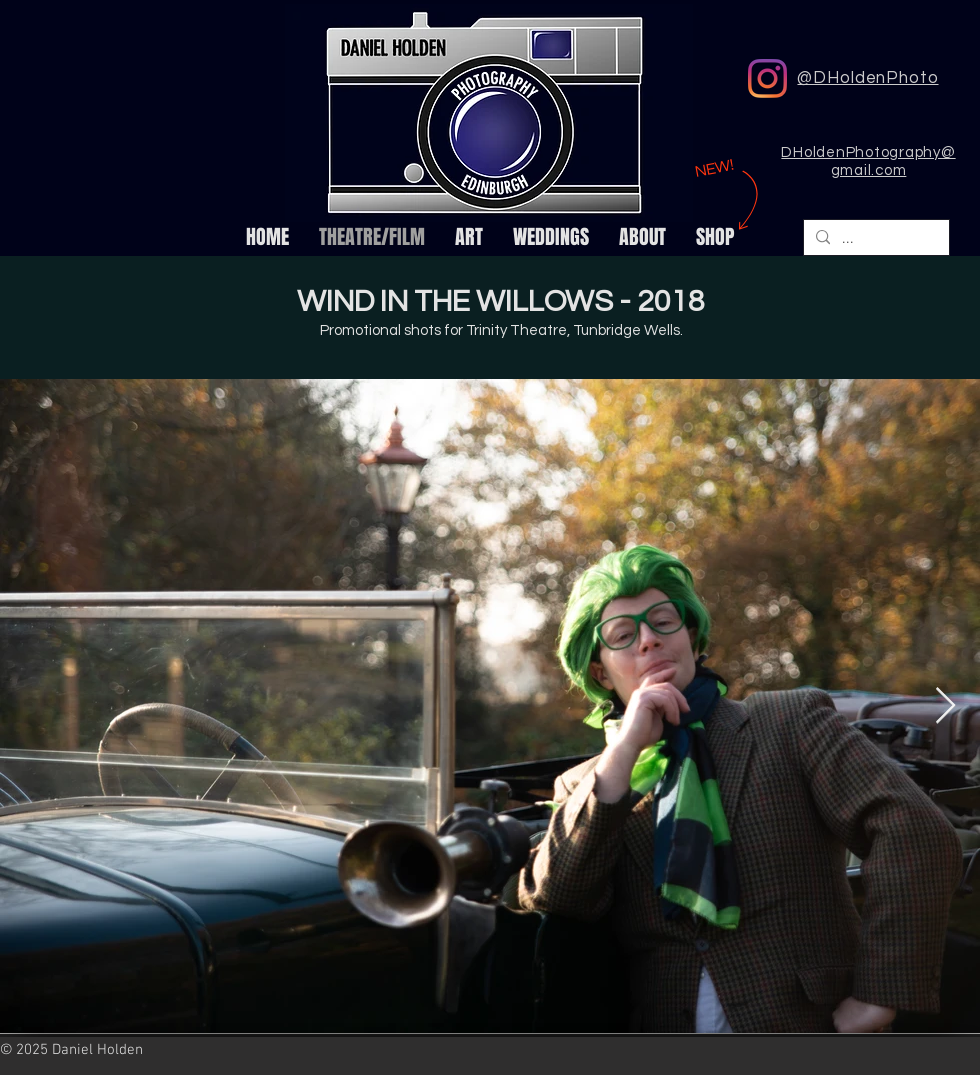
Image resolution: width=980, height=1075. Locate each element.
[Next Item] (945, 706)
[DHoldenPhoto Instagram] (767, 78)
